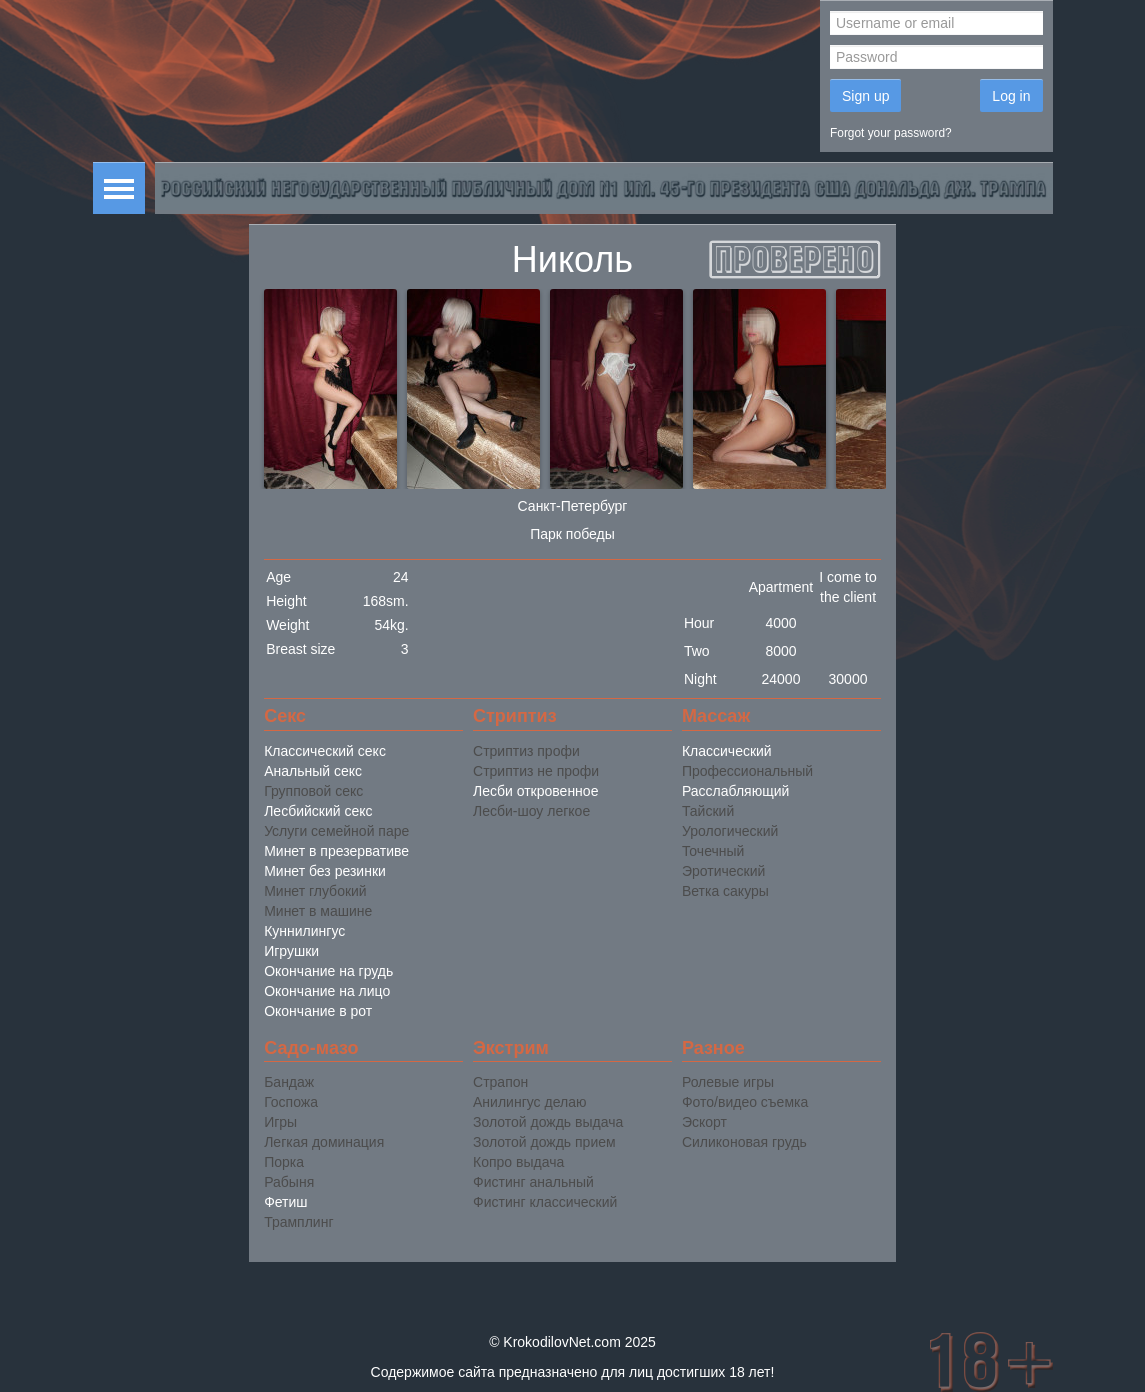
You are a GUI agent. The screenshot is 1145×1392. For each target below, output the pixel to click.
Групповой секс (313, 791)
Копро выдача (518, 1162)
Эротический (723, 871)
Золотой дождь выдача (548, 1122)
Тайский (708, 811)
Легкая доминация (324, 1142)
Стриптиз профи (526, 751)
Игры (280, 1122)
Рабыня (289, 1182)
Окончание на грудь (328, 971)
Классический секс (325, 751)
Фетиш (285, 1202)
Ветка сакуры (725, 891)
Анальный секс (313, 771)
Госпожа (291, 1102)
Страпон (500, 1082)
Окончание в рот (318, 1011)
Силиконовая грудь (744, 1142)
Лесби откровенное (535, 791)
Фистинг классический (545, 1202)
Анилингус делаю (529, 1102)
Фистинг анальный (533, 1182)
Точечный (713, 851)
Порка (284, 1162)
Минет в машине (318, 911)
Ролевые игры (728, 1082)
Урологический (730, 831)
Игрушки (291, 951)
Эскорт (704, 1122)
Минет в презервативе (336, 851)
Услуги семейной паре (336, 831)
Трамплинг (298, 1222)
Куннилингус (304, 931)
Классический (727, 751)
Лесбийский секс (318, 811)
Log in (1011, 96)
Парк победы (572, 534)
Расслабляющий (735, 791)
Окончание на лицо (327, 991)
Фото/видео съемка (745, 1102)
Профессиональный (747, 771)
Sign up (865, 96)
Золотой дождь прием (544, 1142)
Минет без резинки (325, 871)
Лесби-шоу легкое (531, 811)
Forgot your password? (891, 133)
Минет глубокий (315, 891)
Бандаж (289, 1082)
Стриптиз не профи (536, 771)
